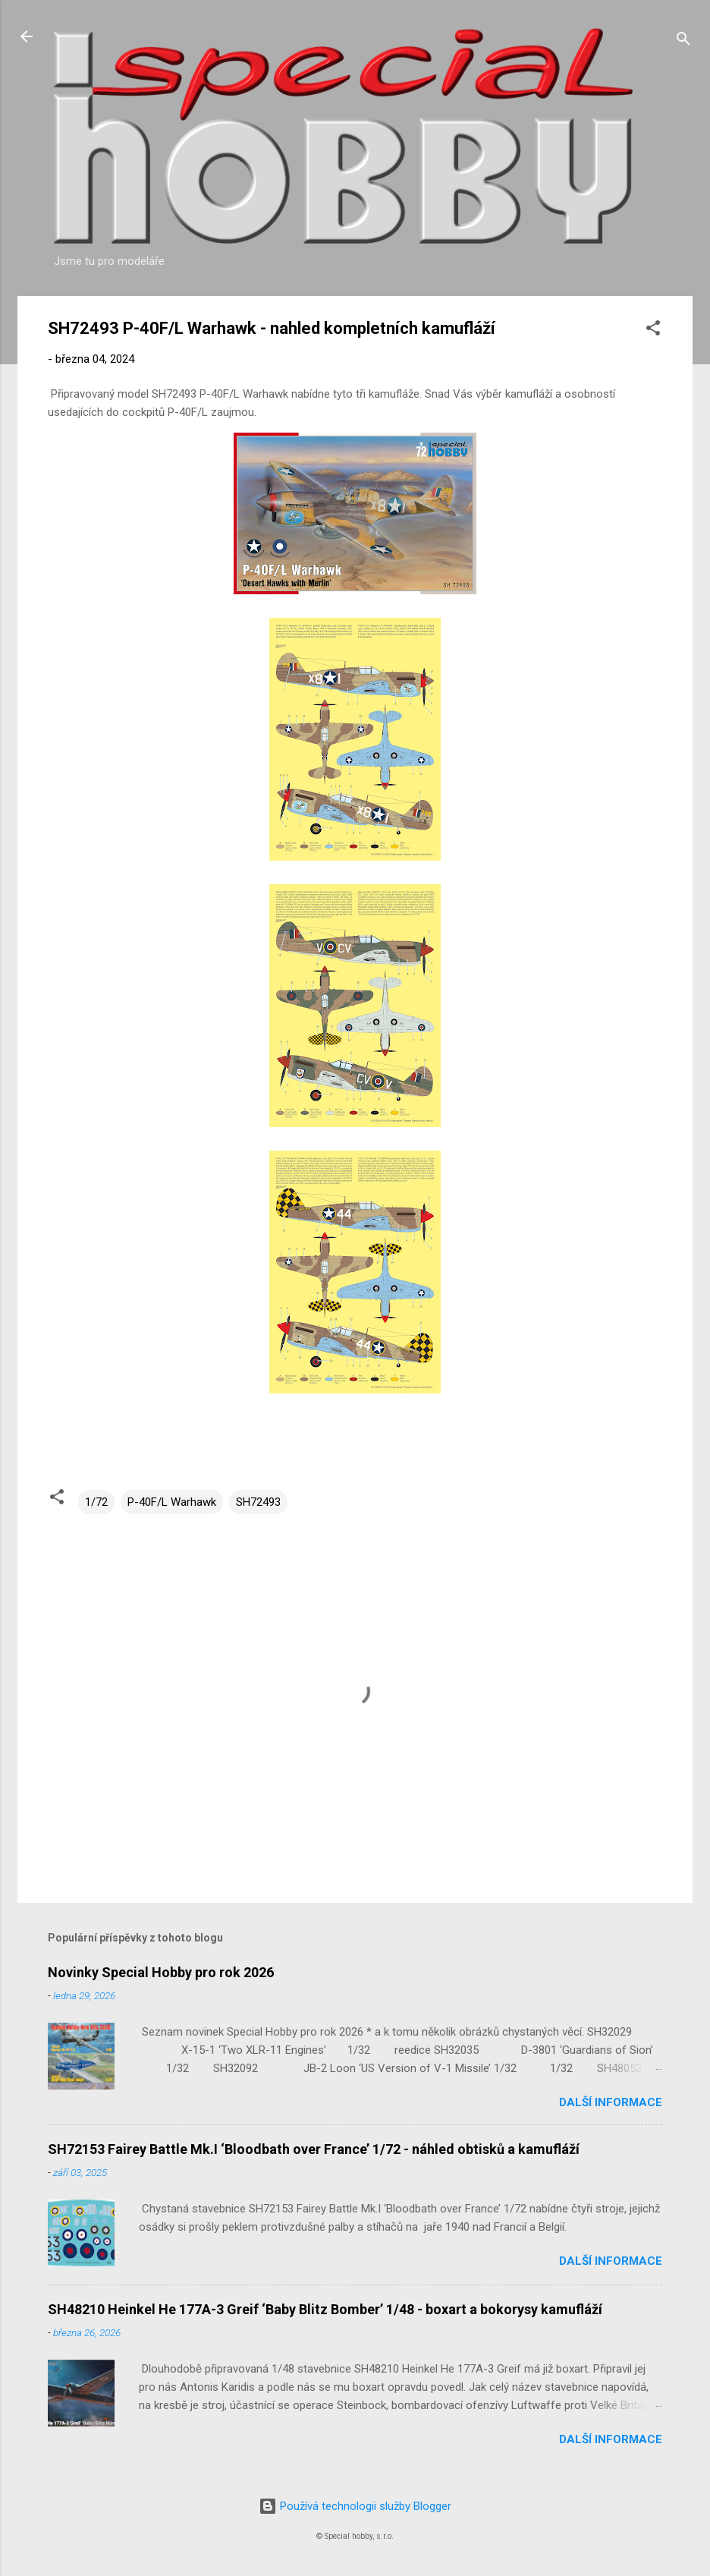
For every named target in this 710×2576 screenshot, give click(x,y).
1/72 (96, 1502)
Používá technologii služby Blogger (355, 2506)
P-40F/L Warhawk (171, 1502)
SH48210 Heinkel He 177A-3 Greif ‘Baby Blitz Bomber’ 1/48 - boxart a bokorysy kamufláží (325, 2309)
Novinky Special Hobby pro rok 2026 (161, 1972)
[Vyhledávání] (683, 41)
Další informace (610, 2102)
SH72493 (258, 1502)
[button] (653, 330)
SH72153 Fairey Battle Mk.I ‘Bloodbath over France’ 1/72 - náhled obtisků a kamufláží (314, 2149)
